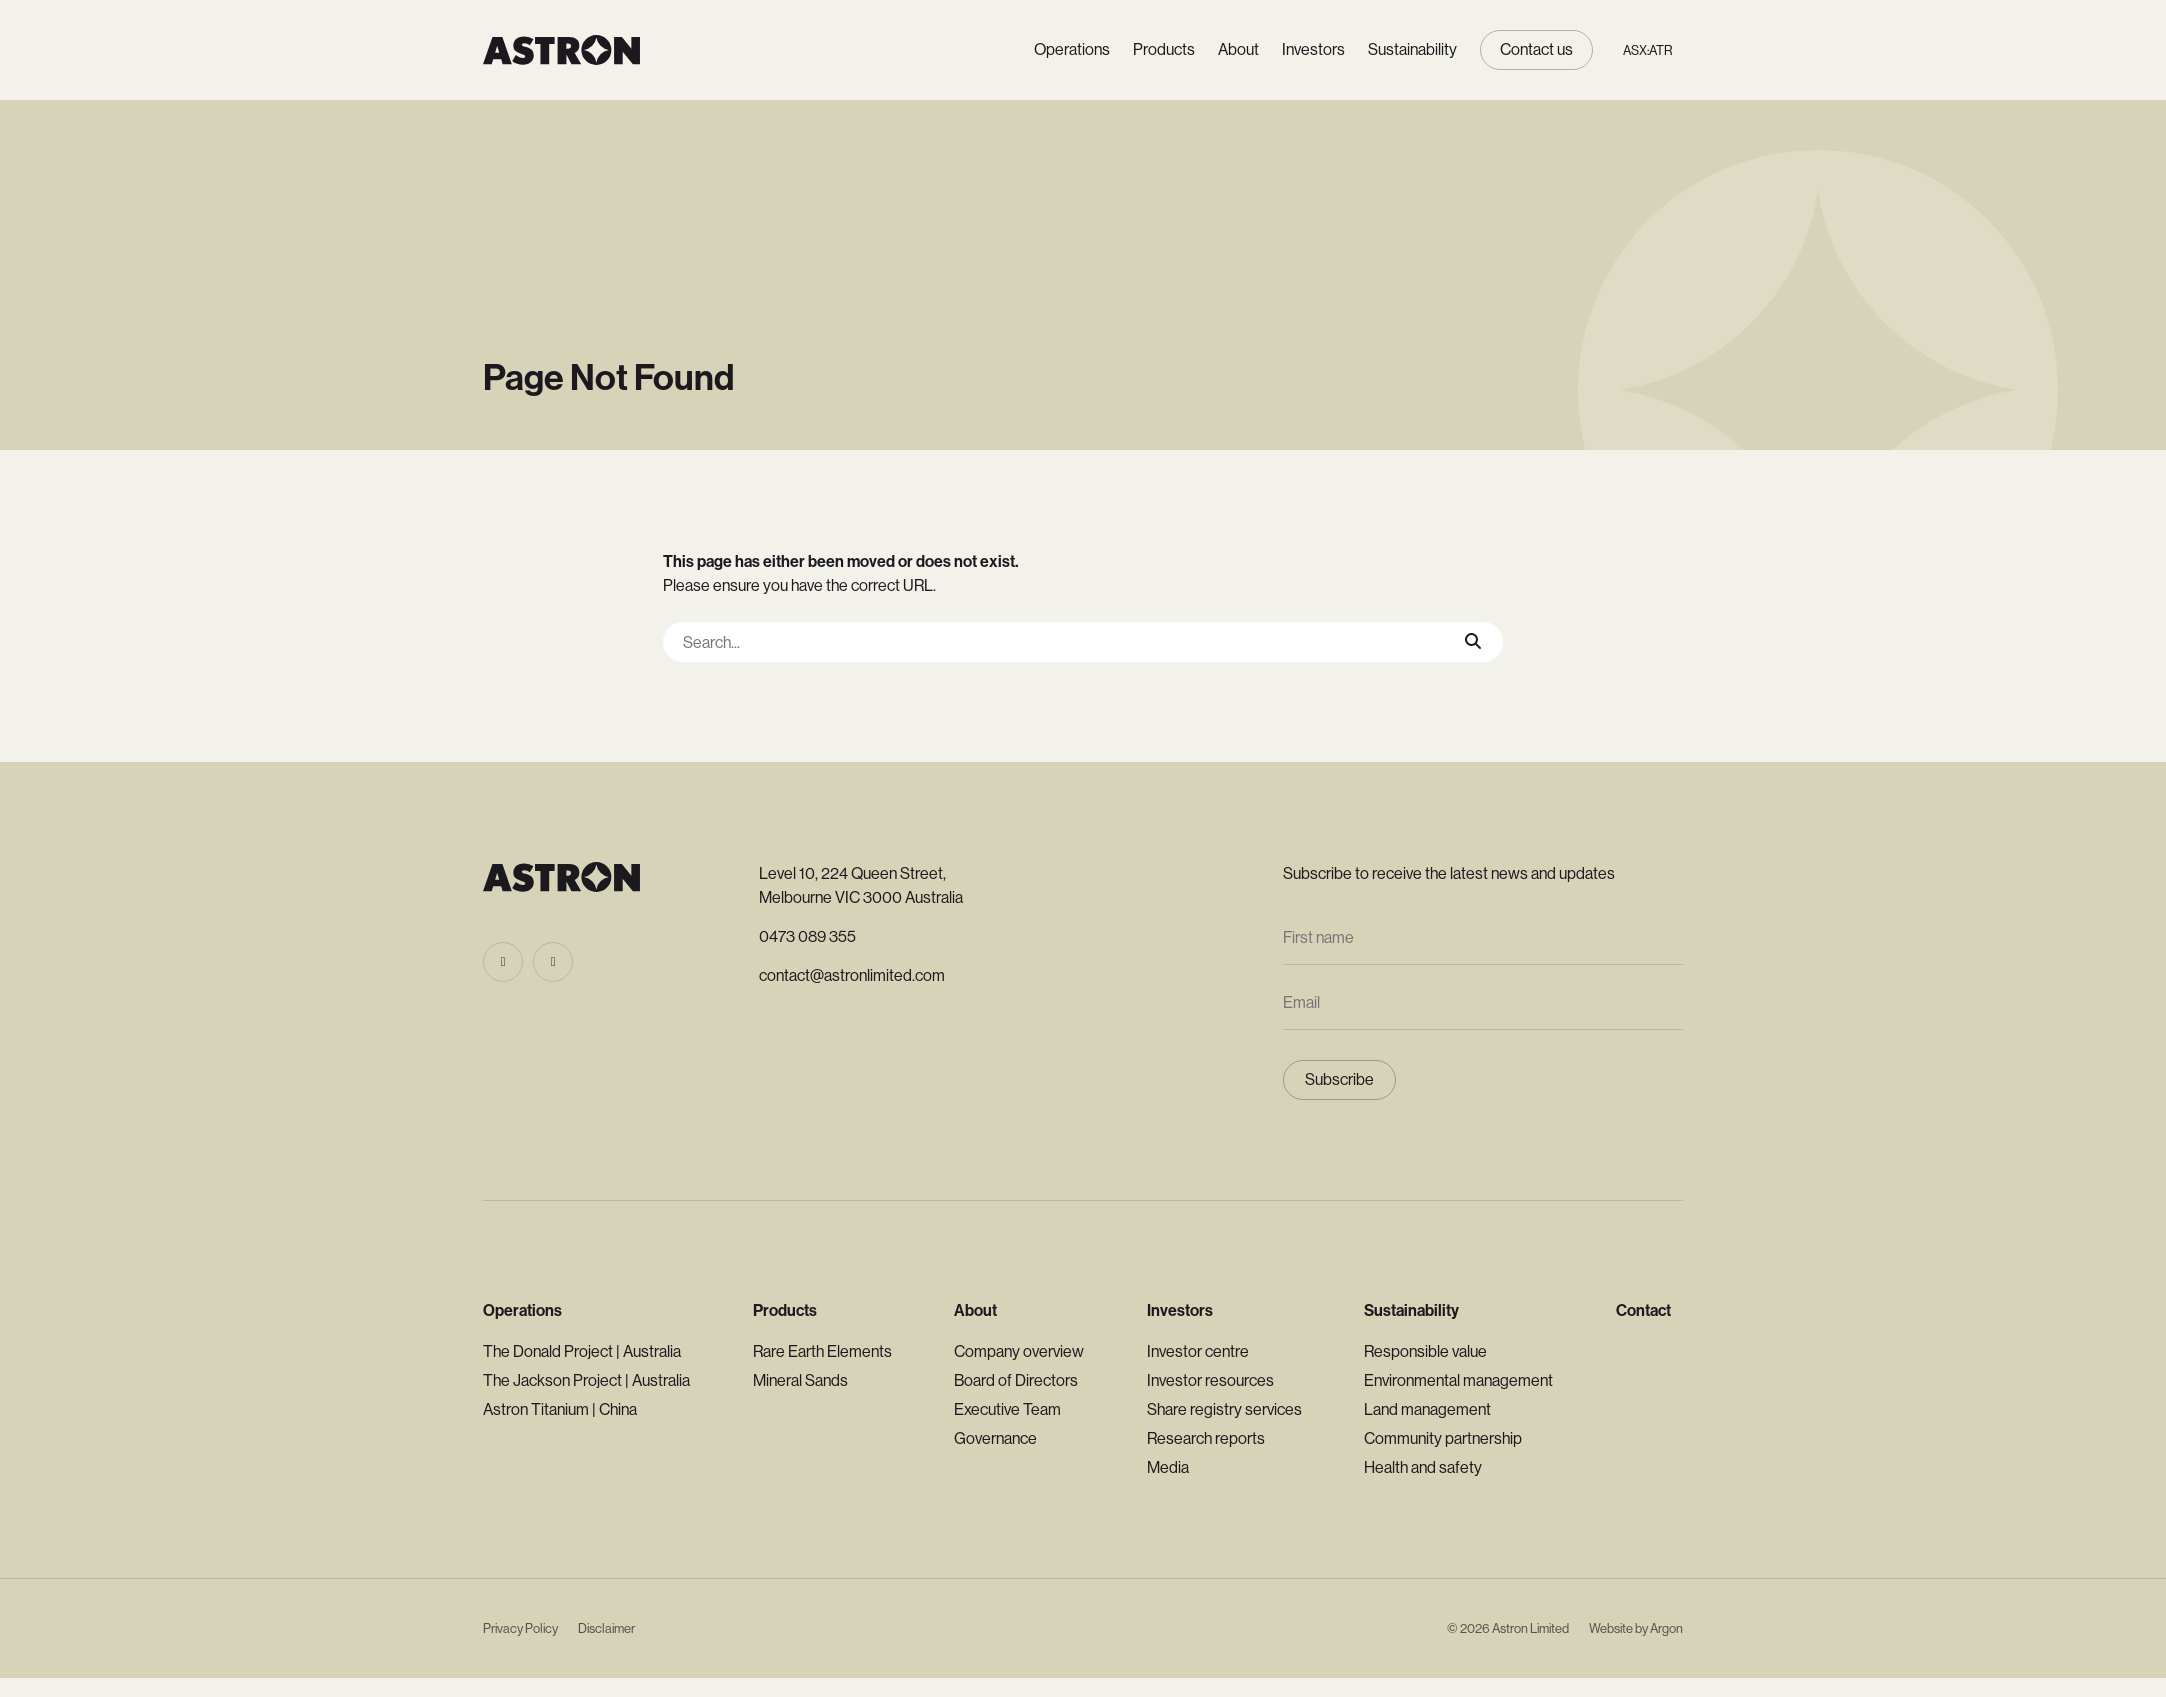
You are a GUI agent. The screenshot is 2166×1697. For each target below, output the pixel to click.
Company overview (1019, 1351)
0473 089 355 (807, 936)
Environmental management (1458, 1380)
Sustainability (1412, 49)
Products (1164, 49)
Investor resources (1210, 1380)
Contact (1643, 1310)
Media (1168, 1467)
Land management (1427, 1409)
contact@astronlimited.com (852, 975)
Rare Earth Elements (822, 1351)
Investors (1313, 49)
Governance (995, 1438)
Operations (1072, 49)
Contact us (1536, 49)
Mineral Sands (800, 1380)
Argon (1666, 1628)
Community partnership (1443, 1438)
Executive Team (1007, 1409)
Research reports (1206, 1438)
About (1238, 49)
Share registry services (1224, 1409)
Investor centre (1198, 1351)
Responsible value (1425, 1351)
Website (1611, 1628)
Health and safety (1423, 1467)
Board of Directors (1016, 1380)
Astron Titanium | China (560, 1409)
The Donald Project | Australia (582, 1351)
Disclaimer (606, 1628)
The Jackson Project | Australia (586, 1380)
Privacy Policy (520, 1628)
